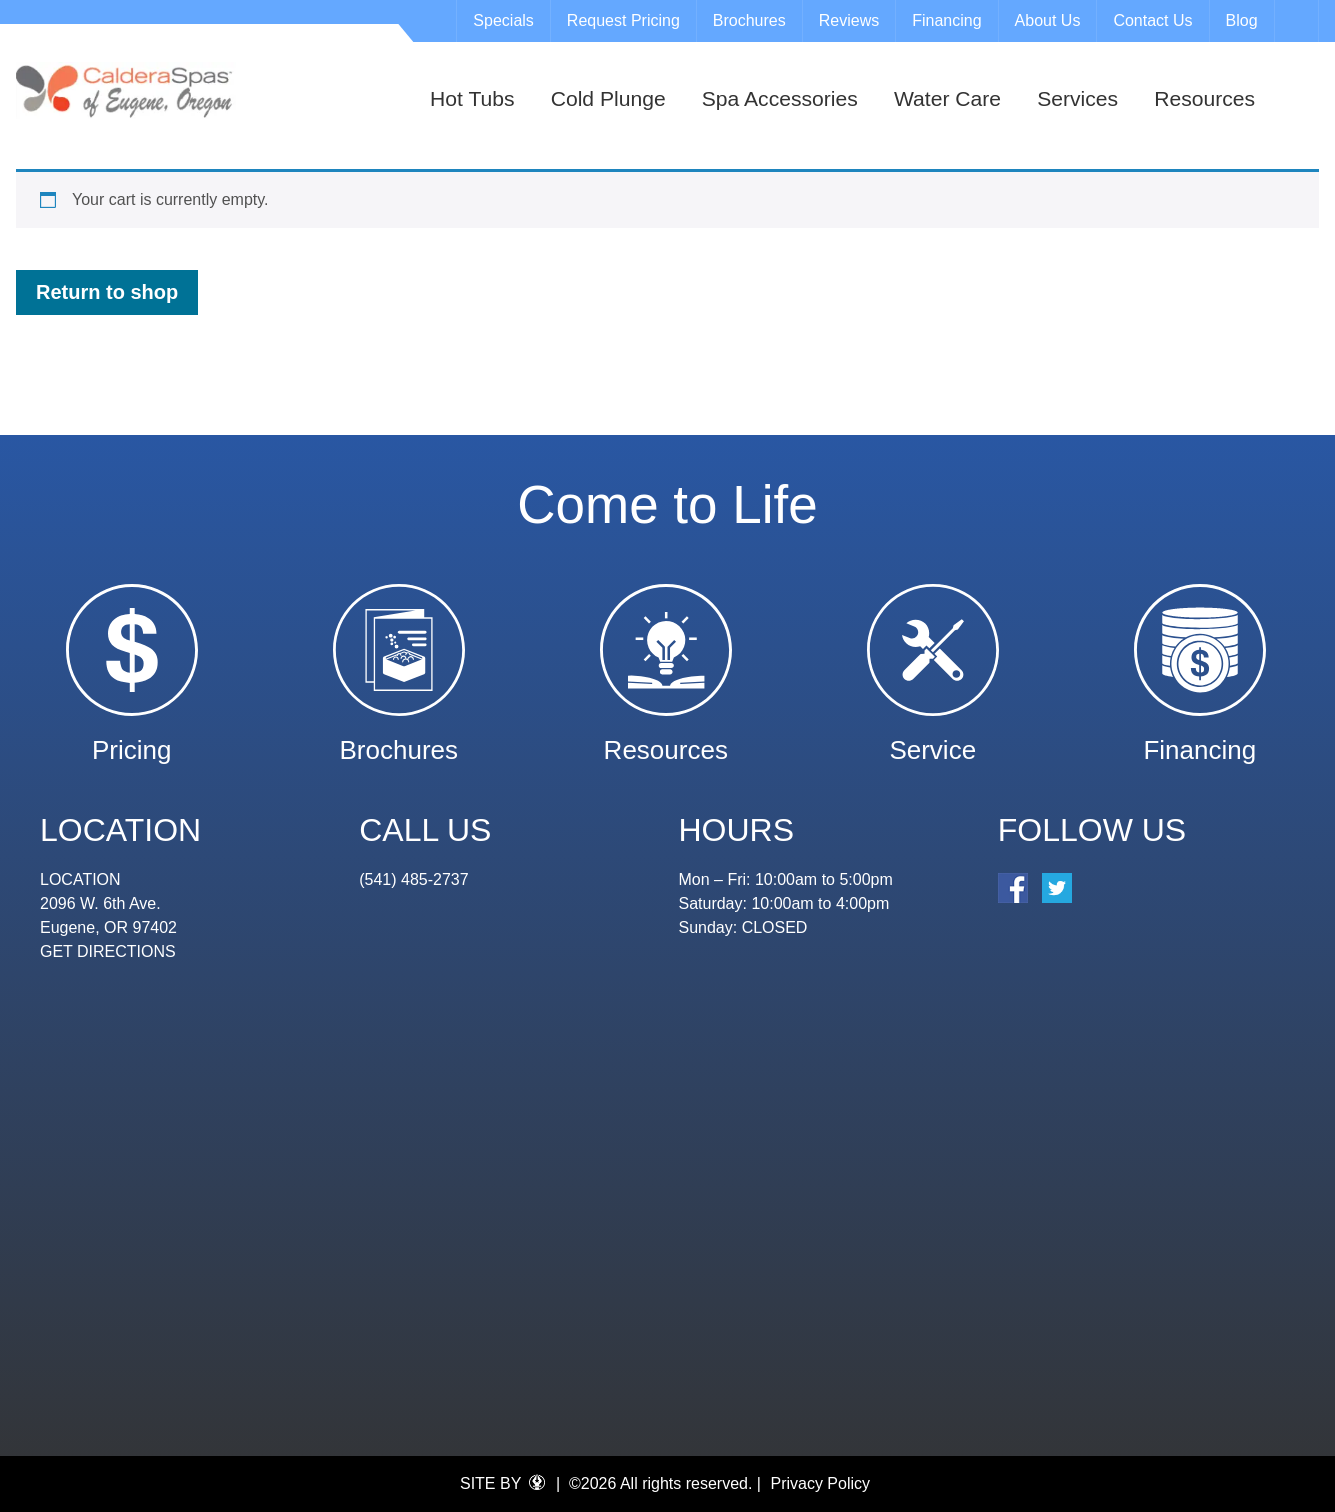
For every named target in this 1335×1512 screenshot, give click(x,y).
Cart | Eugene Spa (126, 90)
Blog (1242, 20)
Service (932, 740)
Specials (503, 20)
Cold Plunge (608, 98)
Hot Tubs (472, 98)
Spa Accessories (780, 98)
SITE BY (503, 1483)
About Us (1048, 20)
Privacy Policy (820, 1483)
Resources (1204, 98)
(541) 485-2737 (413, 879)
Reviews (849, 20)
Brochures (749, 20)
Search (1299, 21)
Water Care (947, 98)
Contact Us (1152, 20)
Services (1077, 98)
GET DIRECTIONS (108, 951)
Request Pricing (623, 20)
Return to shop (107, 292)
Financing (946, 20)
